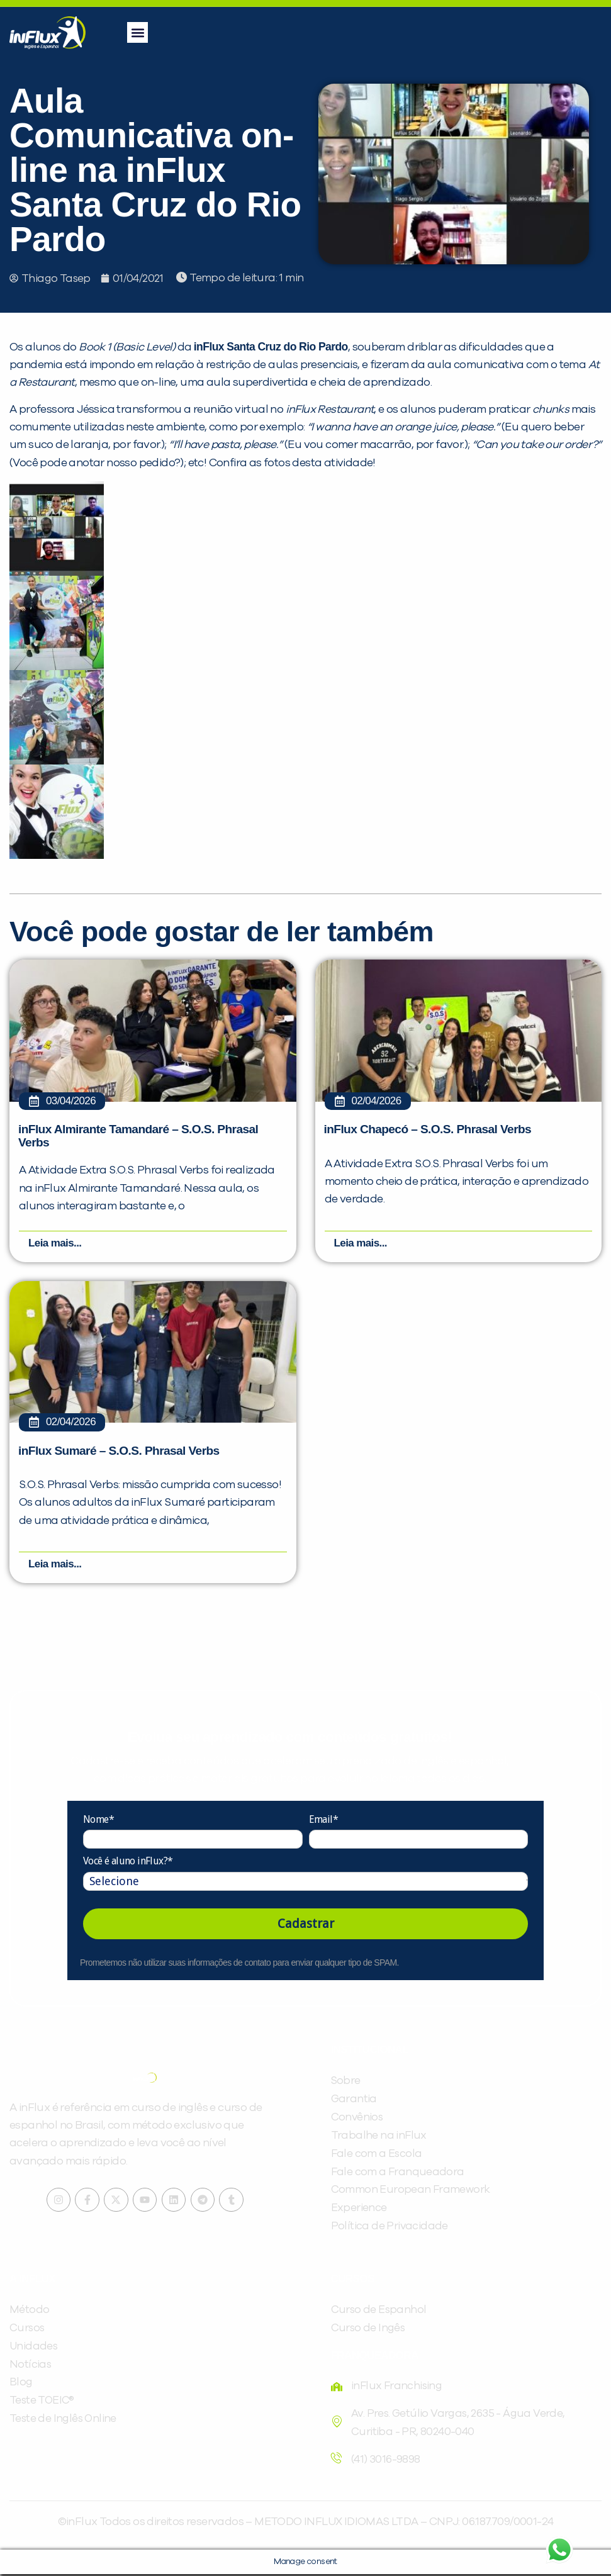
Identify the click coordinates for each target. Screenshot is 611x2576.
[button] (137, 32)
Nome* (98, 1821)
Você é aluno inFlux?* (127, 1863)
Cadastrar (305, 1924)
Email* (323, 1821)
